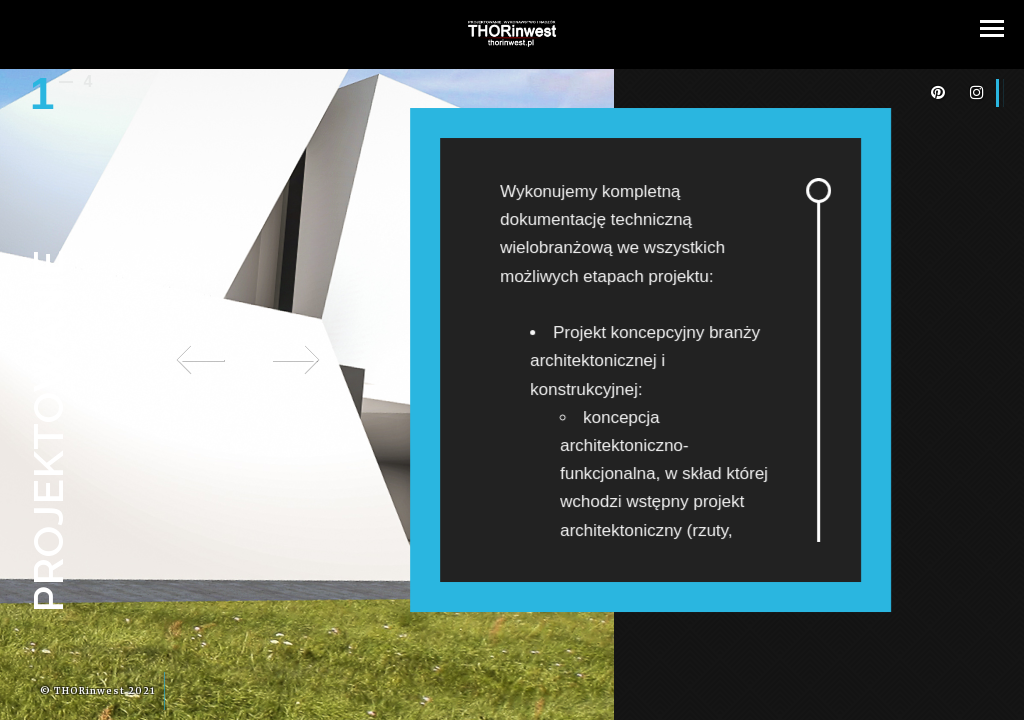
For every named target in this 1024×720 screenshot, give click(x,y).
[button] (992, 28)
